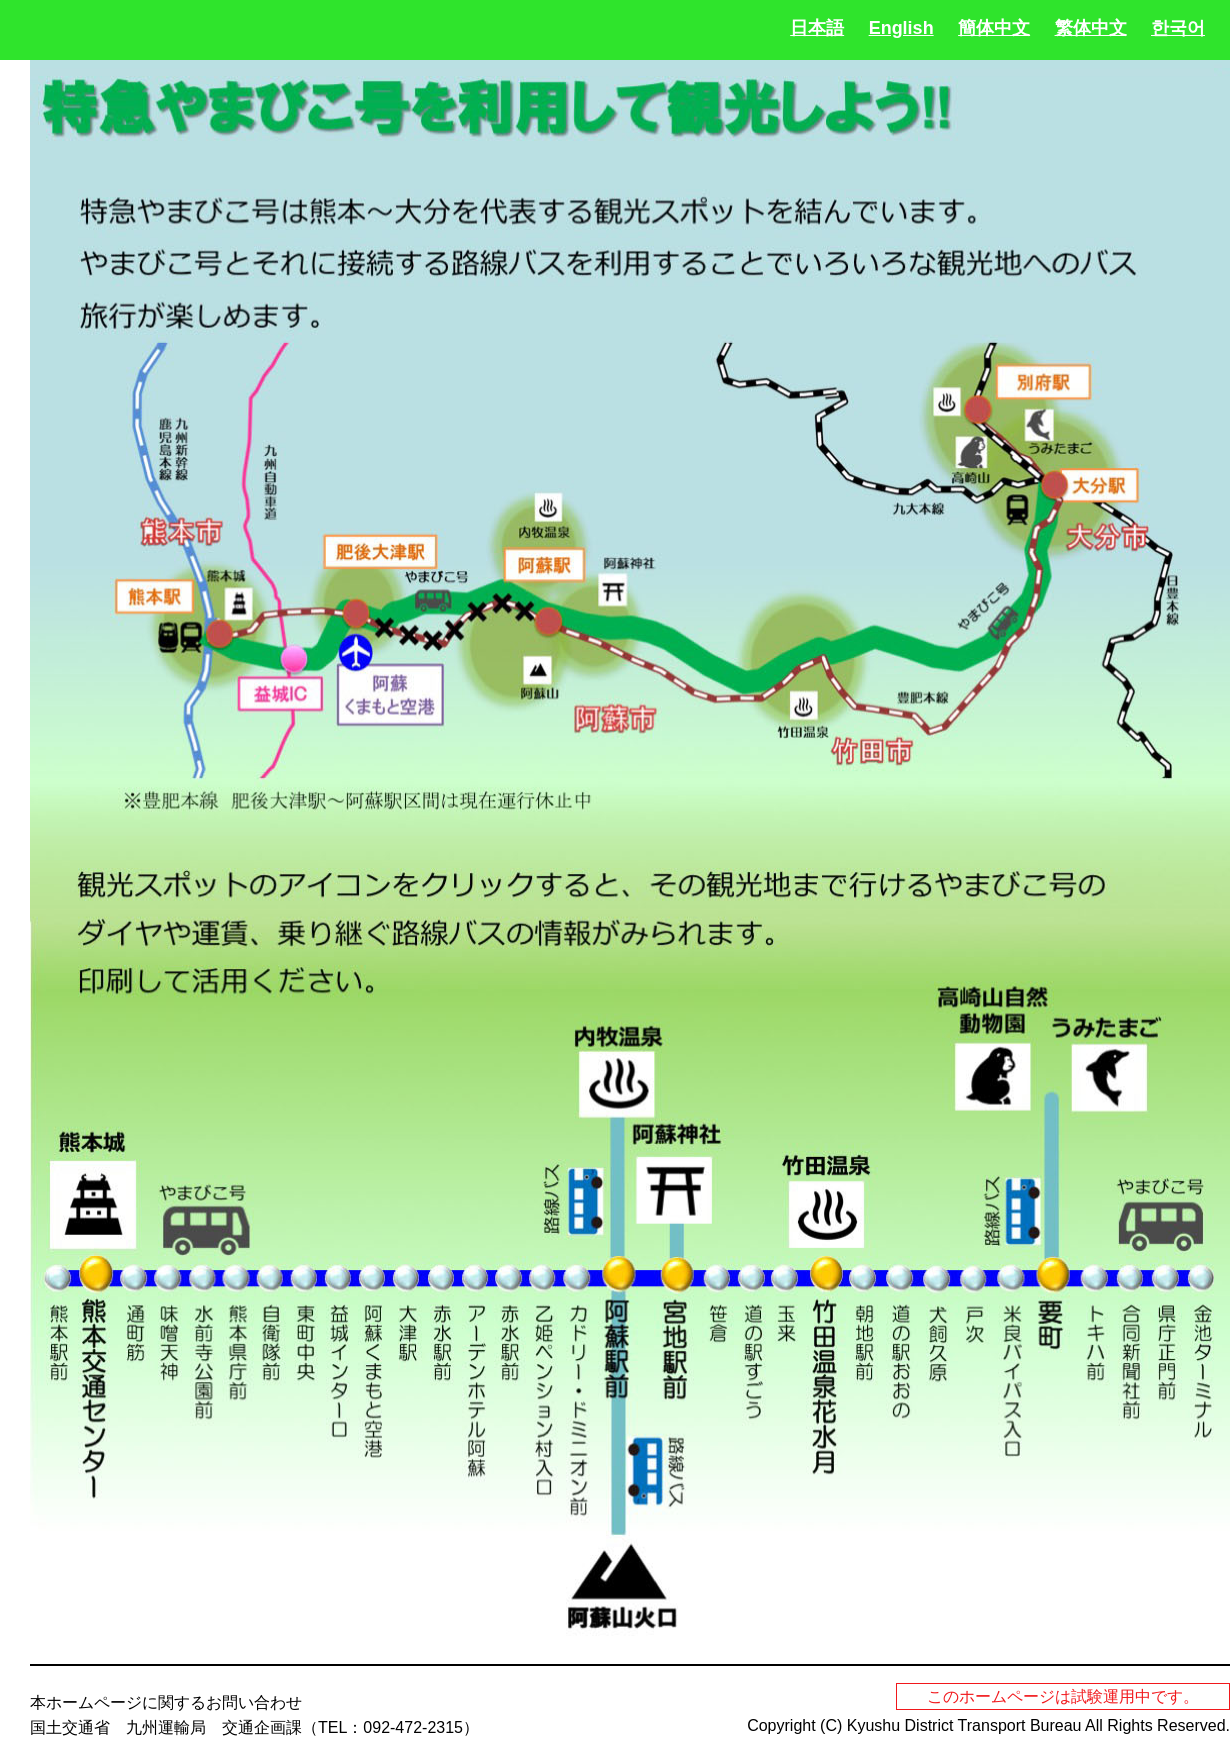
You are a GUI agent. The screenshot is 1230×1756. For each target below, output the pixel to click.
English (901, 28)
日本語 (817, 28)
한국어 (1178, 28)
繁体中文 (1091, 28)
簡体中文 (994, 28)
